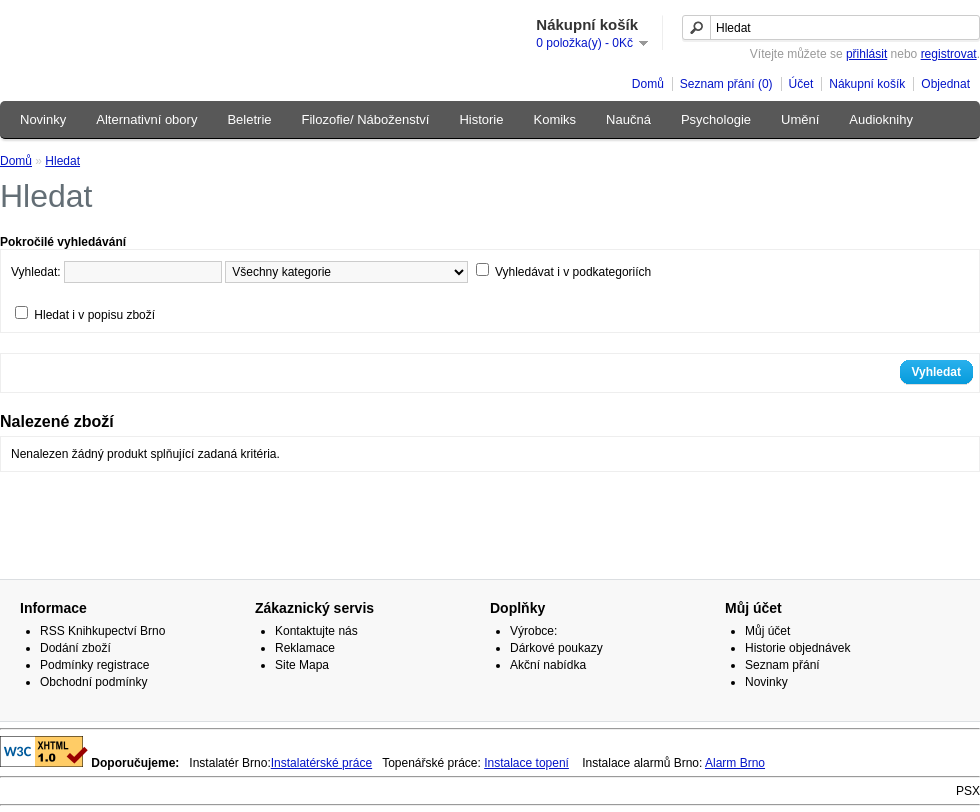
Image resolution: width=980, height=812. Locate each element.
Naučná (628, 119)
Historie (481, 119)
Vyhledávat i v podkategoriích (573, 272)
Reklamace (305, 648)
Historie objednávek (797, 648)
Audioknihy (881, 119)
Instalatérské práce (321, 763)
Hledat (62, 161)
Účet (801, 84)
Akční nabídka (548, 665)
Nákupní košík (867, 84)
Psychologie (716, 119)
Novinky (43, 119)
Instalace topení (526, 763)
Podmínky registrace (94, 665)
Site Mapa (302, 665)
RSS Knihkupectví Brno (102, 631)
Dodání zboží (75, 648)
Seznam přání (782, 665)
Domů (648, 84)
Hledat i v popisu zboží (94, 315)
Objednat (945, 84)
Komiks (554, 119)
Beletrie (249, 119)
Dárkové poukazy (556, 648)
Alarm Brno (735, 763)
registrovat (949, 54)
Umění (800, 119)
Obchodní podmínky (93, 682)
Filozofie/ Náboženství (366, 119)
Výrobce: (533, 631)
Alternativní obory (146, 119)
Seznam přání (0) (726, 84)
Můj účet (767, 631)
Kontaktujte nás (316, 631)
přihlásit (866, 54)
